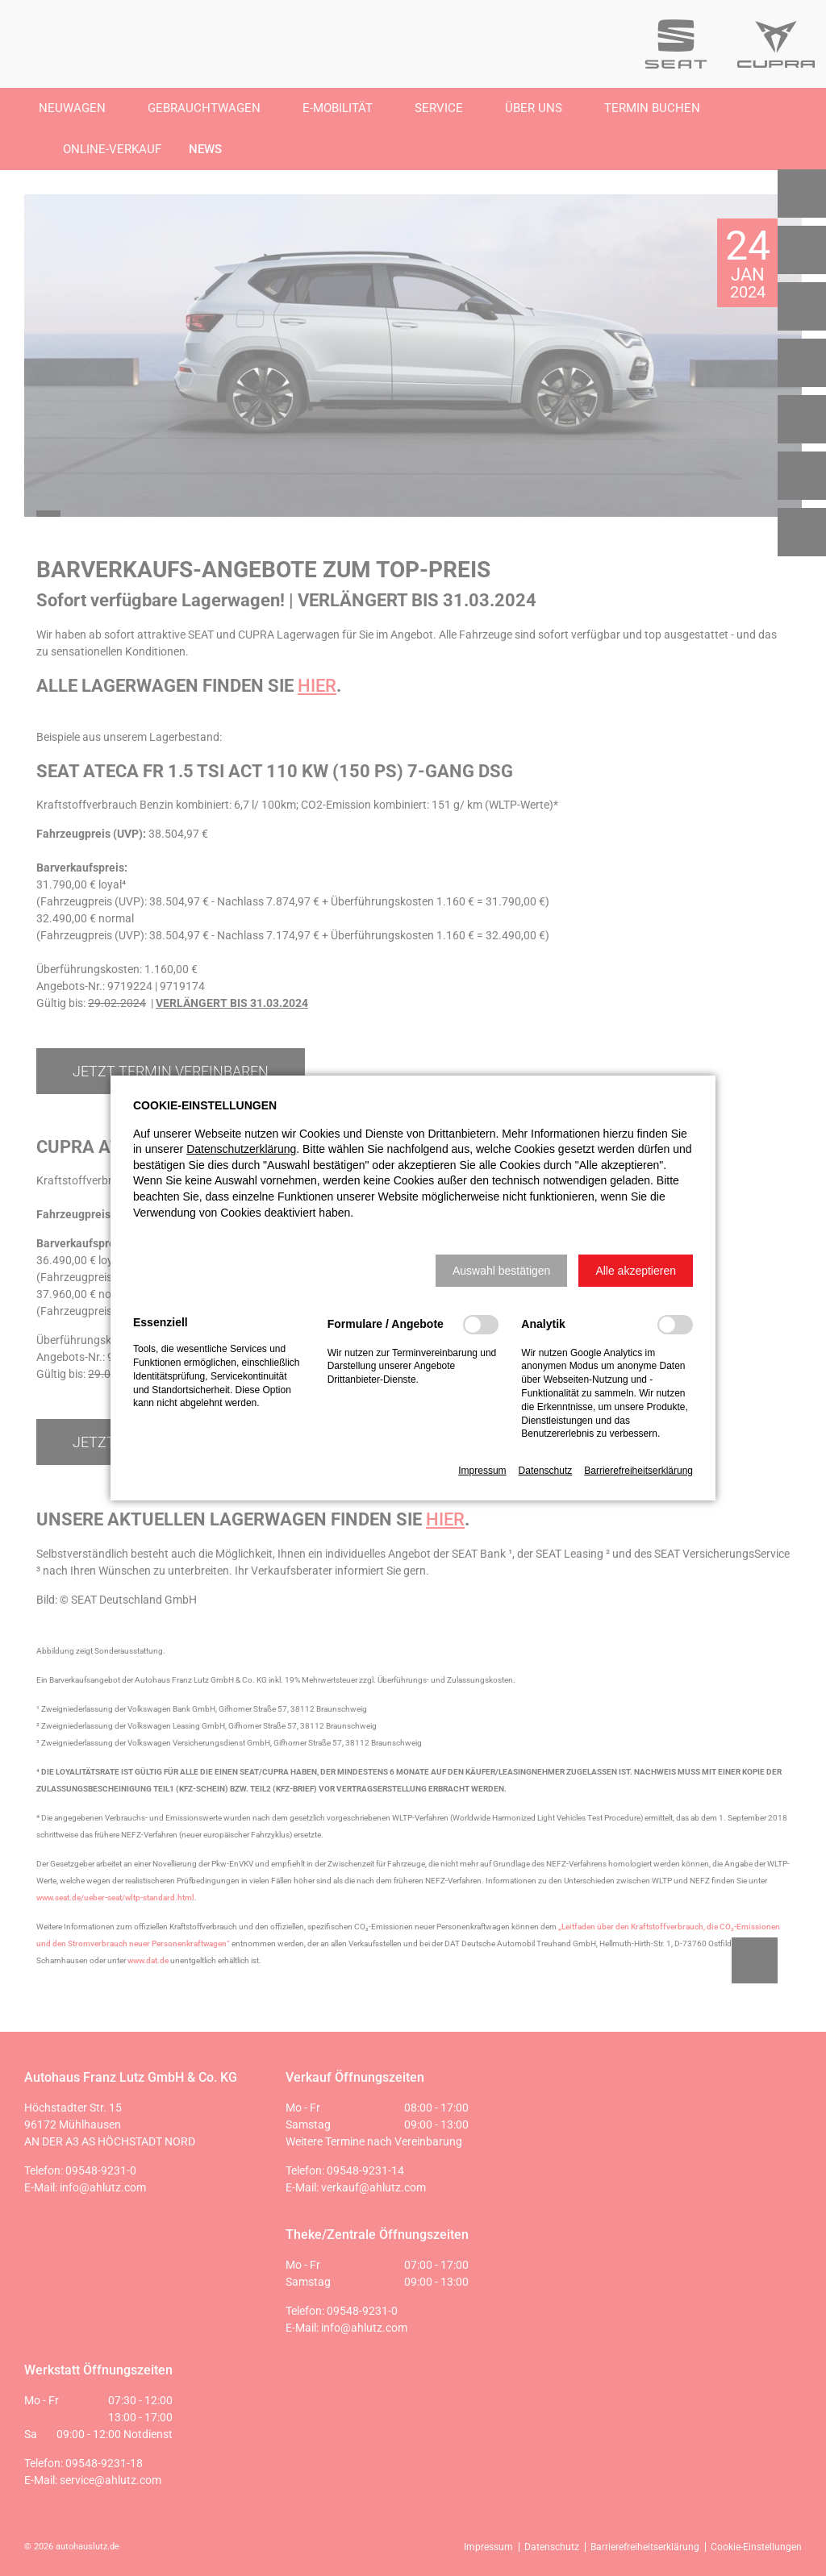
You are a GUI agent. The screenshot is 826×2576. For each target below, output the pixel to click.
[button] (501, 1271)
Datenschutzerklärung (241, 1148)
